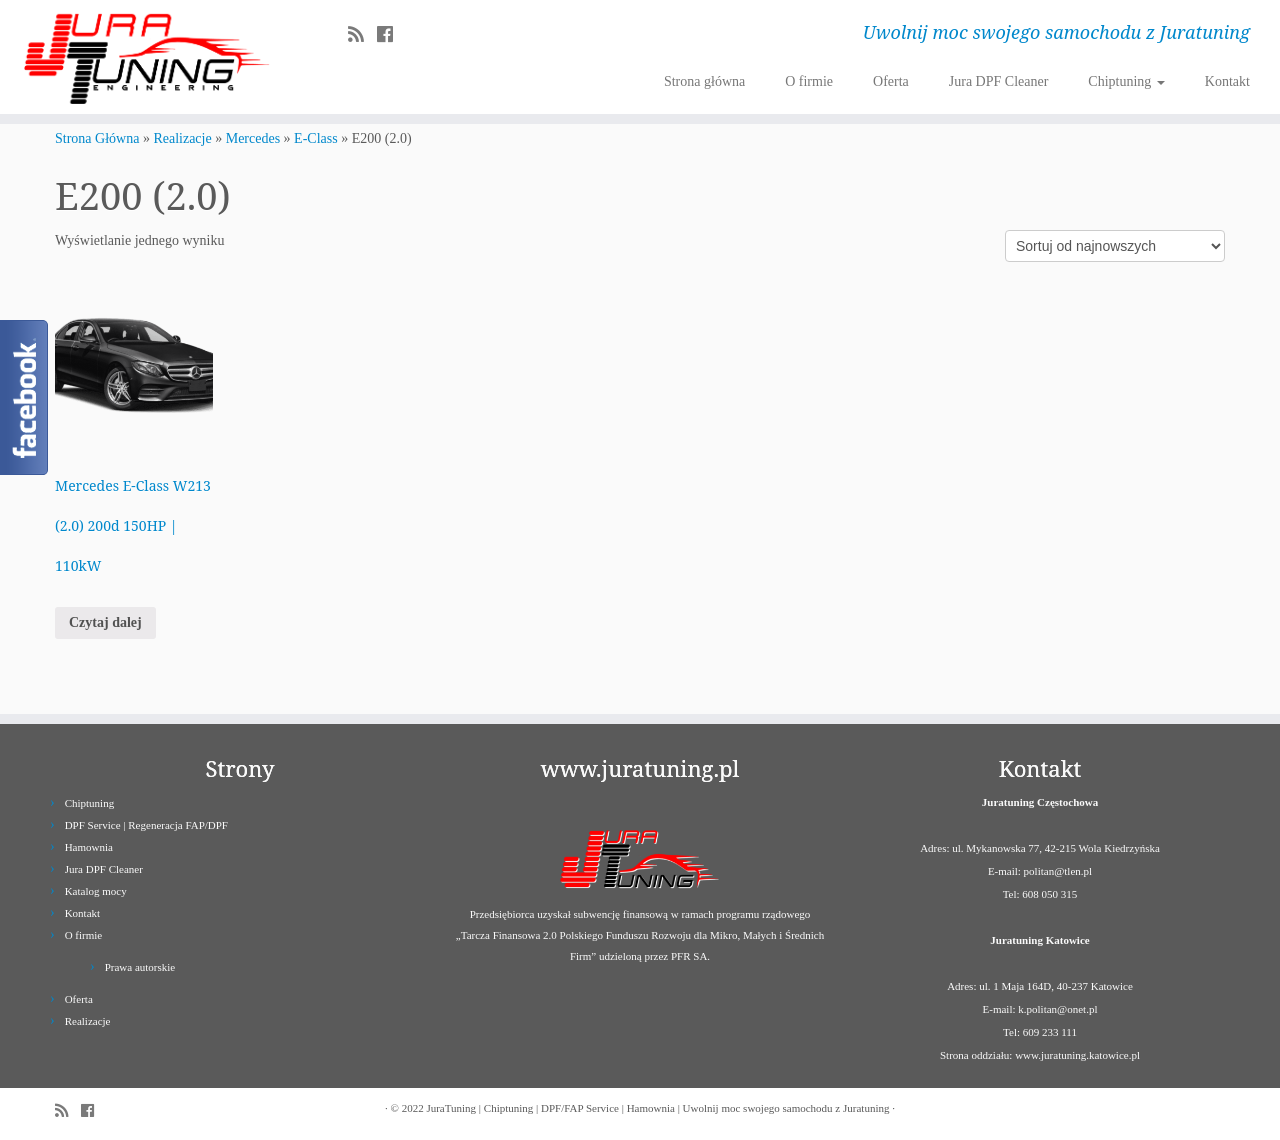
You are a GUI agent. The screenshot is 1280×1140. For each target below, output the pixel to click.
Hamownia (89, 847)
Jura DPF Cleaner (999, 81)
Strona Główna (97, 138)
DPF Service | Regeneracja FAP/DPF (146, 825)
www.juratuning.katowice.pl (1077, 1055)
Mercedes (253, 138)
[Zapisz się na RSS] (362, 35)
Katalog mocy (96, 891)
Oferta (891, 81)
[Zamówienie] (1115, 246)
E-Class (316, 138)
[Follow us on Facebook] (391, 35)
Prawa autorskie (140, 967)
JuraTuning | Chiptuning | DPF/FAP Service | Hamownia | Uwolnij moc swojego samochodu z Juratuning (657, 1108)
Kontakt (1227, 81)
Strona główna (704, 81)
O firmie (809, 81)
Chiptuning (1126, 81)
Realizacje (182, 138)
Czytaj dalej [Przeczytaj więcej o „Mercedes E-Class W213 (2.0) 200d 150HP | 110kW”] (105, 622)
